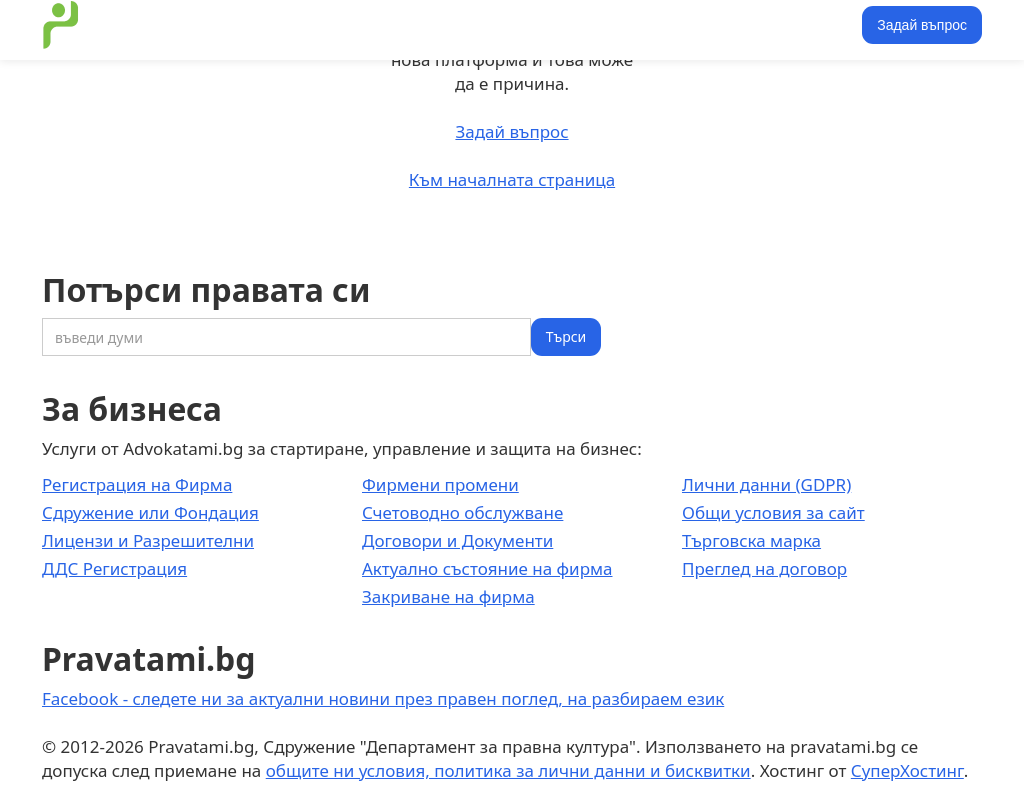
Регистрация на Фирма (137, 484)
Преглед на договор (764, 568)
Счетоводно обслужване (462, 512)
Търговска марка (751, 540)
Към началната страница (512, 179)
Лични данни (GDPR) (766, 484)
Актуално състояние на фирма (487, 568)
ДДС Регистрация (114, 568)
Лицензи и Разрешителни (148, 540)
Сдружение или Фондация (150, 512)
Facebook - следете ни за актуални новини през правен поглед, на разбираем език (383, 698)
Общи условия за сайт (773, 512)
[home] (61, 25)
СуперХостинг (907, 770)
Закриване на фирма (448, 596)
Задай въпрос (922, 25)
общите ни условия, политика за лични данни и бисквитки (508, 770)
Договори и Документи (457, 540)
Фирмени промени (440, 484)
